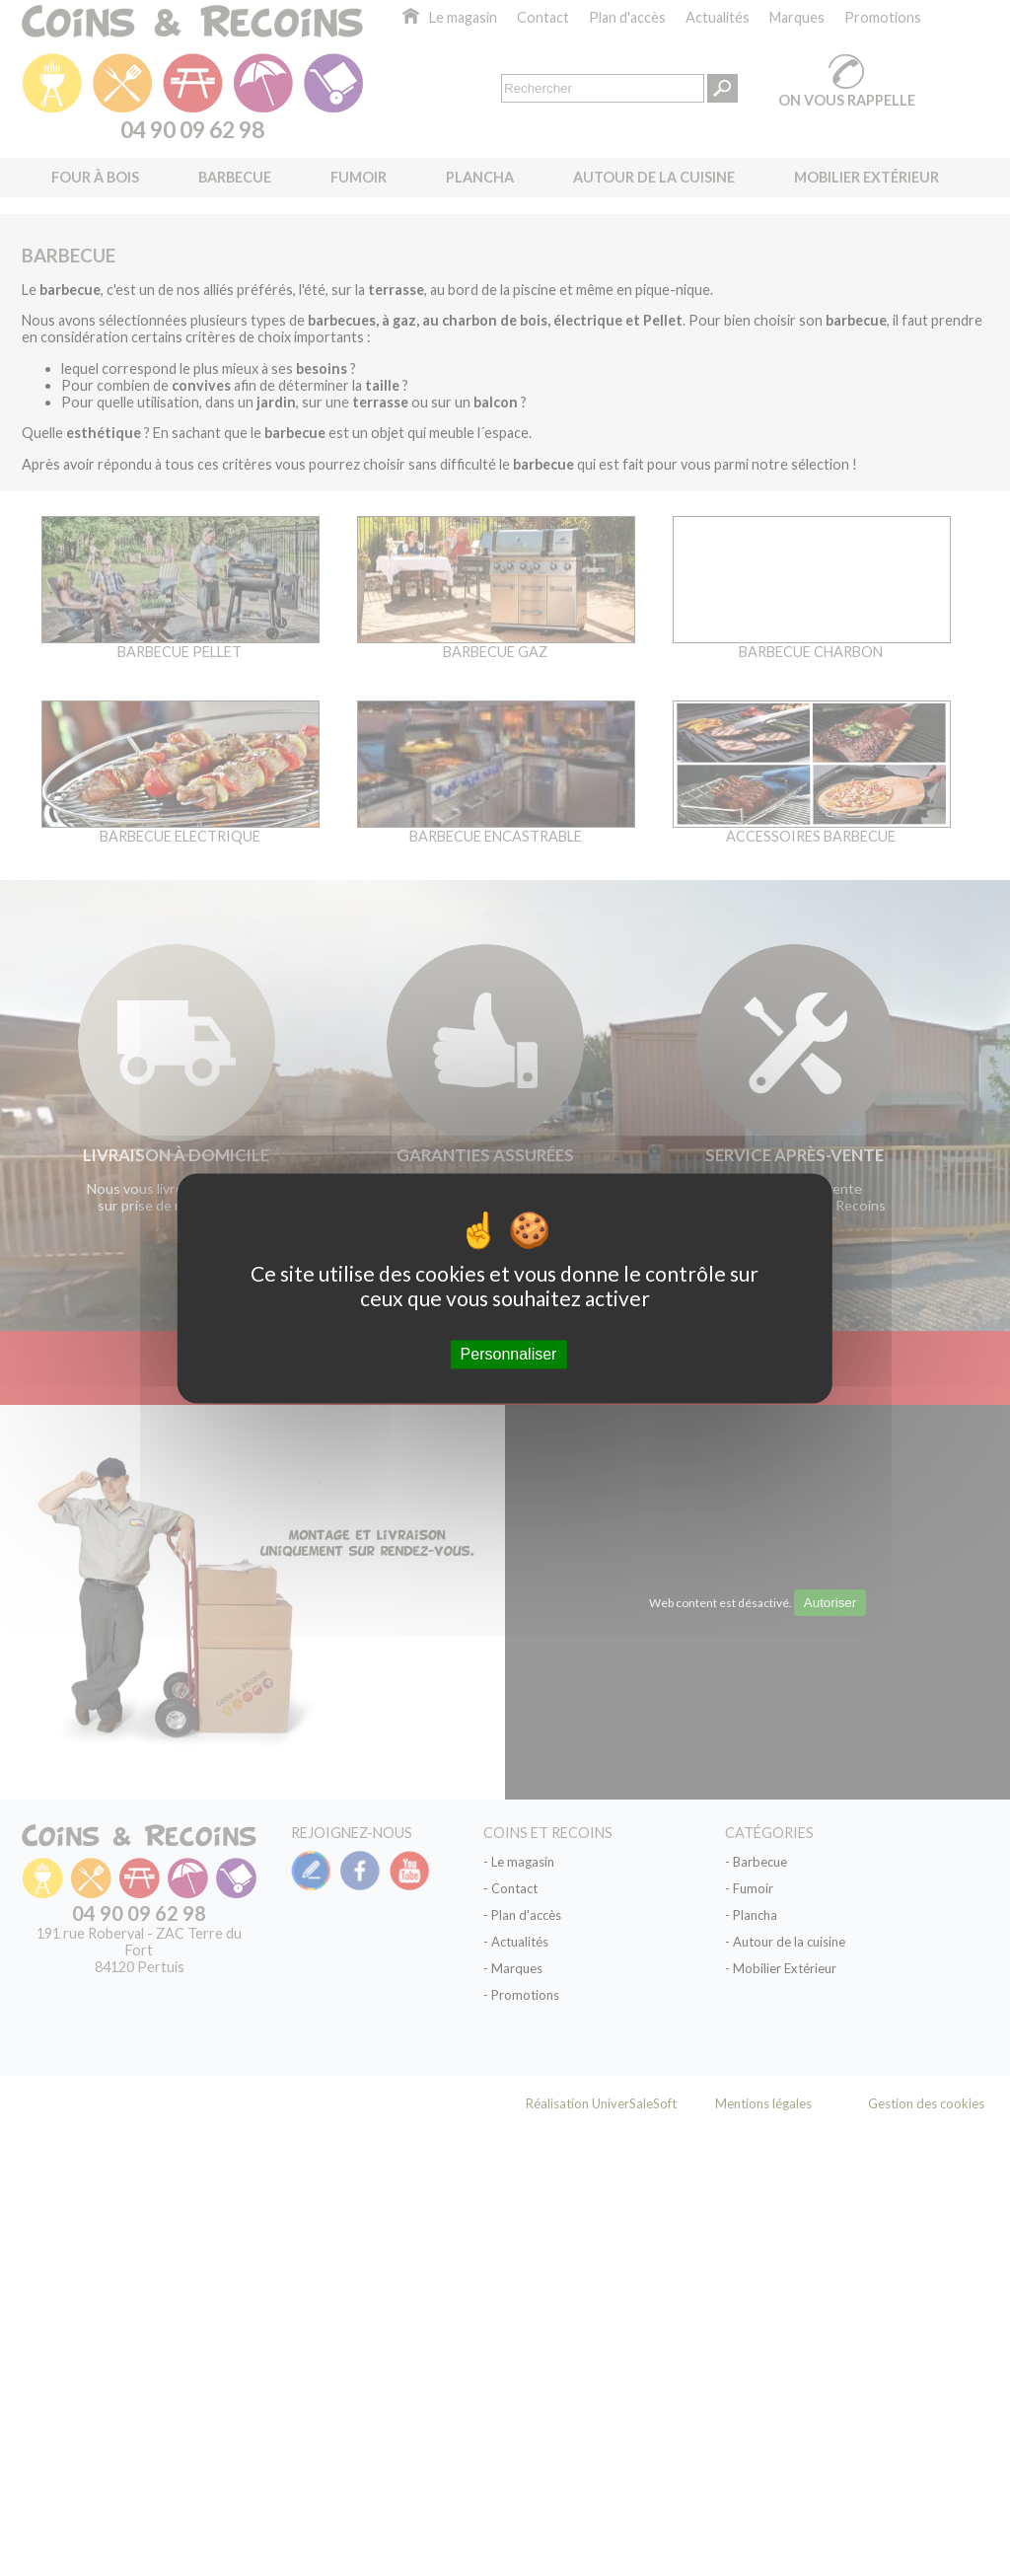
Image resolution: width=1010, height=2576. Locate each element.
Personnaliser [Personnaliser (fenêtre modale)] (509, 1354)
